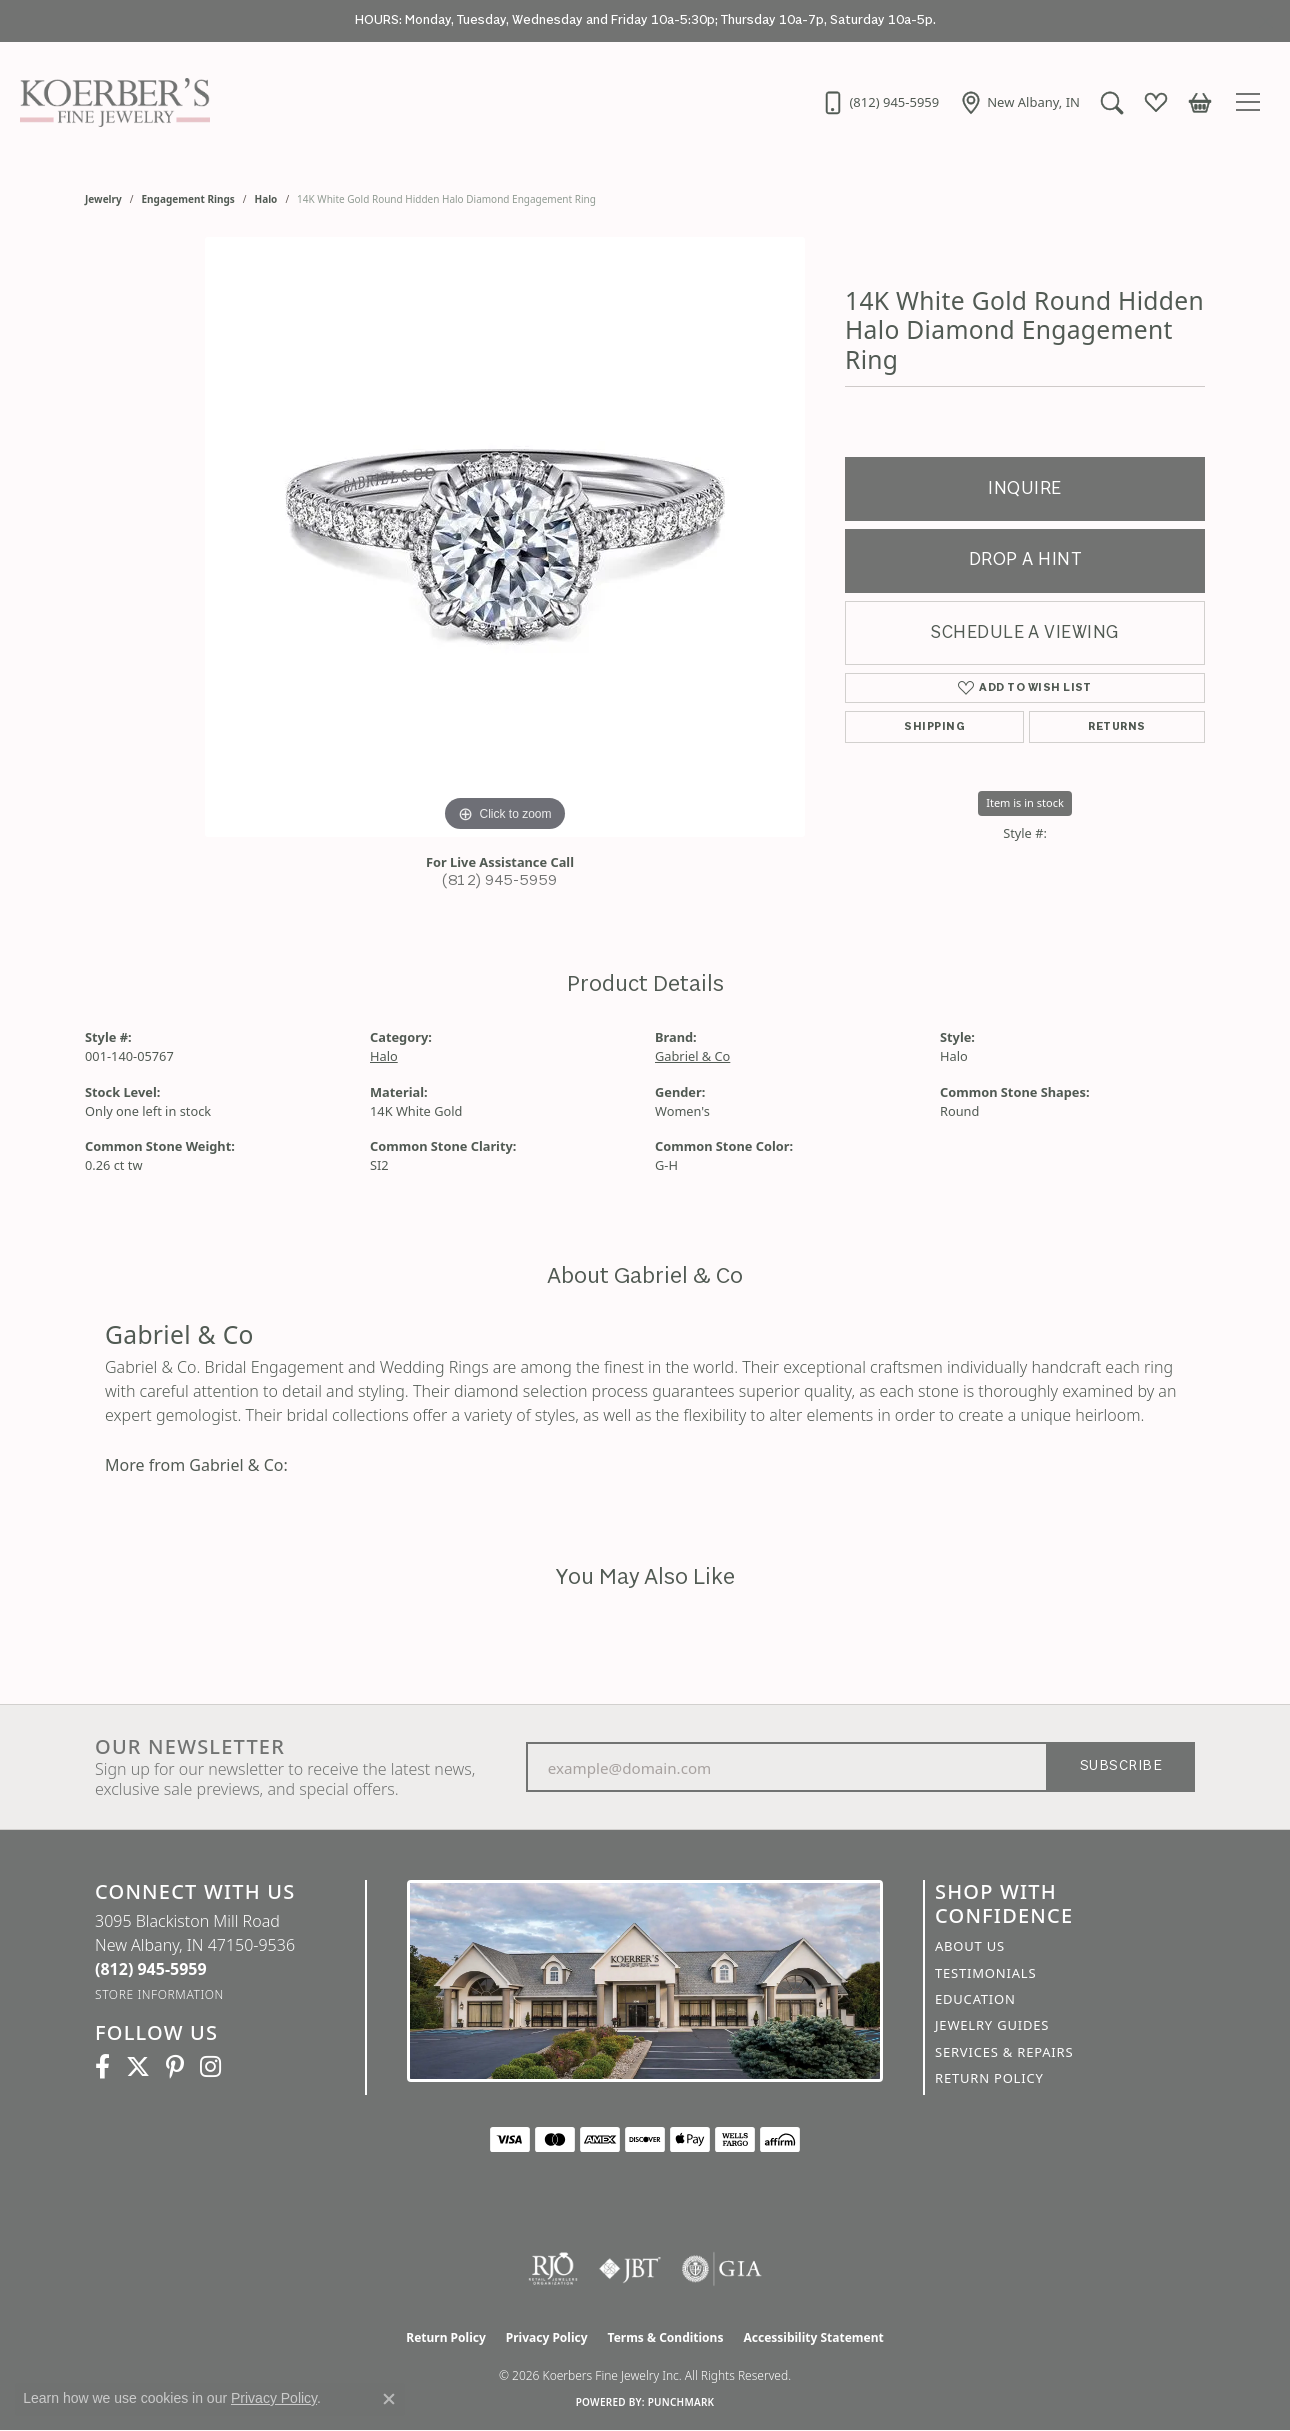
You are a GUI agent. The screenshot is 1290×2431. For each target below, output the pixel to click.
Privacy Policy (547, 2337)
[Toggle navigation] (1251, 102)
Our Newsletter (190, 1747)
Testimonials (985, 1973)
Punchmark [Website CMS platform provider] (681, 2402)
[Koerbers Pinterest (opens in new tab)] (175, 2067)
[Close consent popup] (389, 2399)
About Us (970, 1946)
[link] (880, 102)
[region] (505, 537)
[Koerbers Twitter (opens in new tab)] (138, 2067)
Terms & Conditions (666, 2337)
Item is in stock (1025, 802)
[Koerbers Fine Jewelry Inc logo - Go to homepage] (110, 102)
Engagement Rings (188, 199)
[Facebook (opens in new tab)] (102, 2067)
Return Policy (989, 2078)
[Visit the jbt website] (630, 2269)
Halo (266, 199)
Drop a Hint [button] (1025, 560)
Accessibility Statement (813, 2337)
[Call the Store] (151, 1969)
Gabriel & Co (692, 1056)
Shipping (934, 727)
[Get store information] (159, 1994)
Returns (1116, 727)
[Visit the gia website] (722, 2269)
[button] (1112, 102)
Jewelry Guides (992, 2025)
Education (975, 1999)
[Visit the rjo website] (553, 2269)
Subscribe (1121, 1766)
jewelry (103, 199)
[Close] (1265, 21)
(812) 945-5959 (500, 881)
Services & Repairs (1004, 2052)
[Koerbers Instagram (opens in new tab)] (210, 2067)
